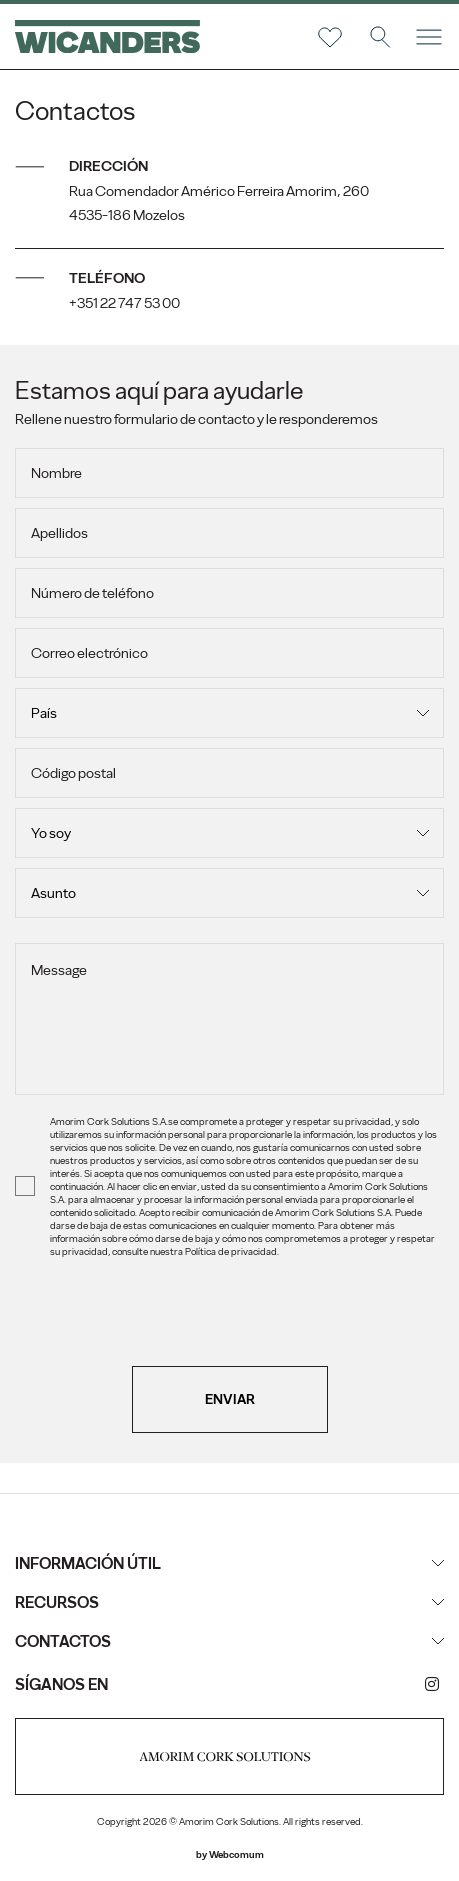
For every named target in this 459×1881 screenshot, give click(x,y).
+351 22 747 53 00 (124, 303)
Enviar (230, 1399)
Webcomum (236, 1854)
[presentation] (230, 1327)
